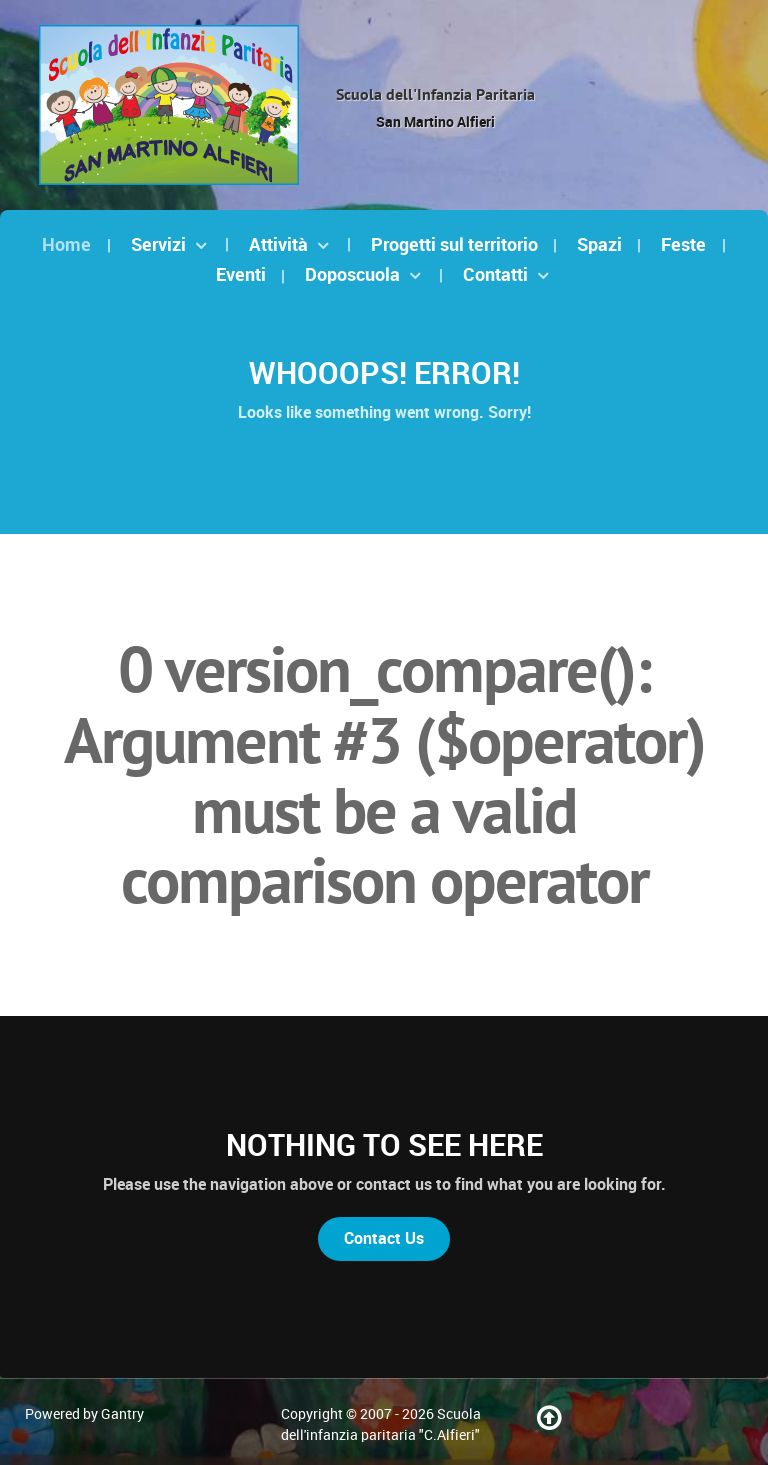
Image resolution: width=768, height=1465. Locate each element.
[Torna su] (549, 1423)
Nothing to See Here (384, 1145)
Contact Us (384, 1238)
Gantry (122, 1414)
